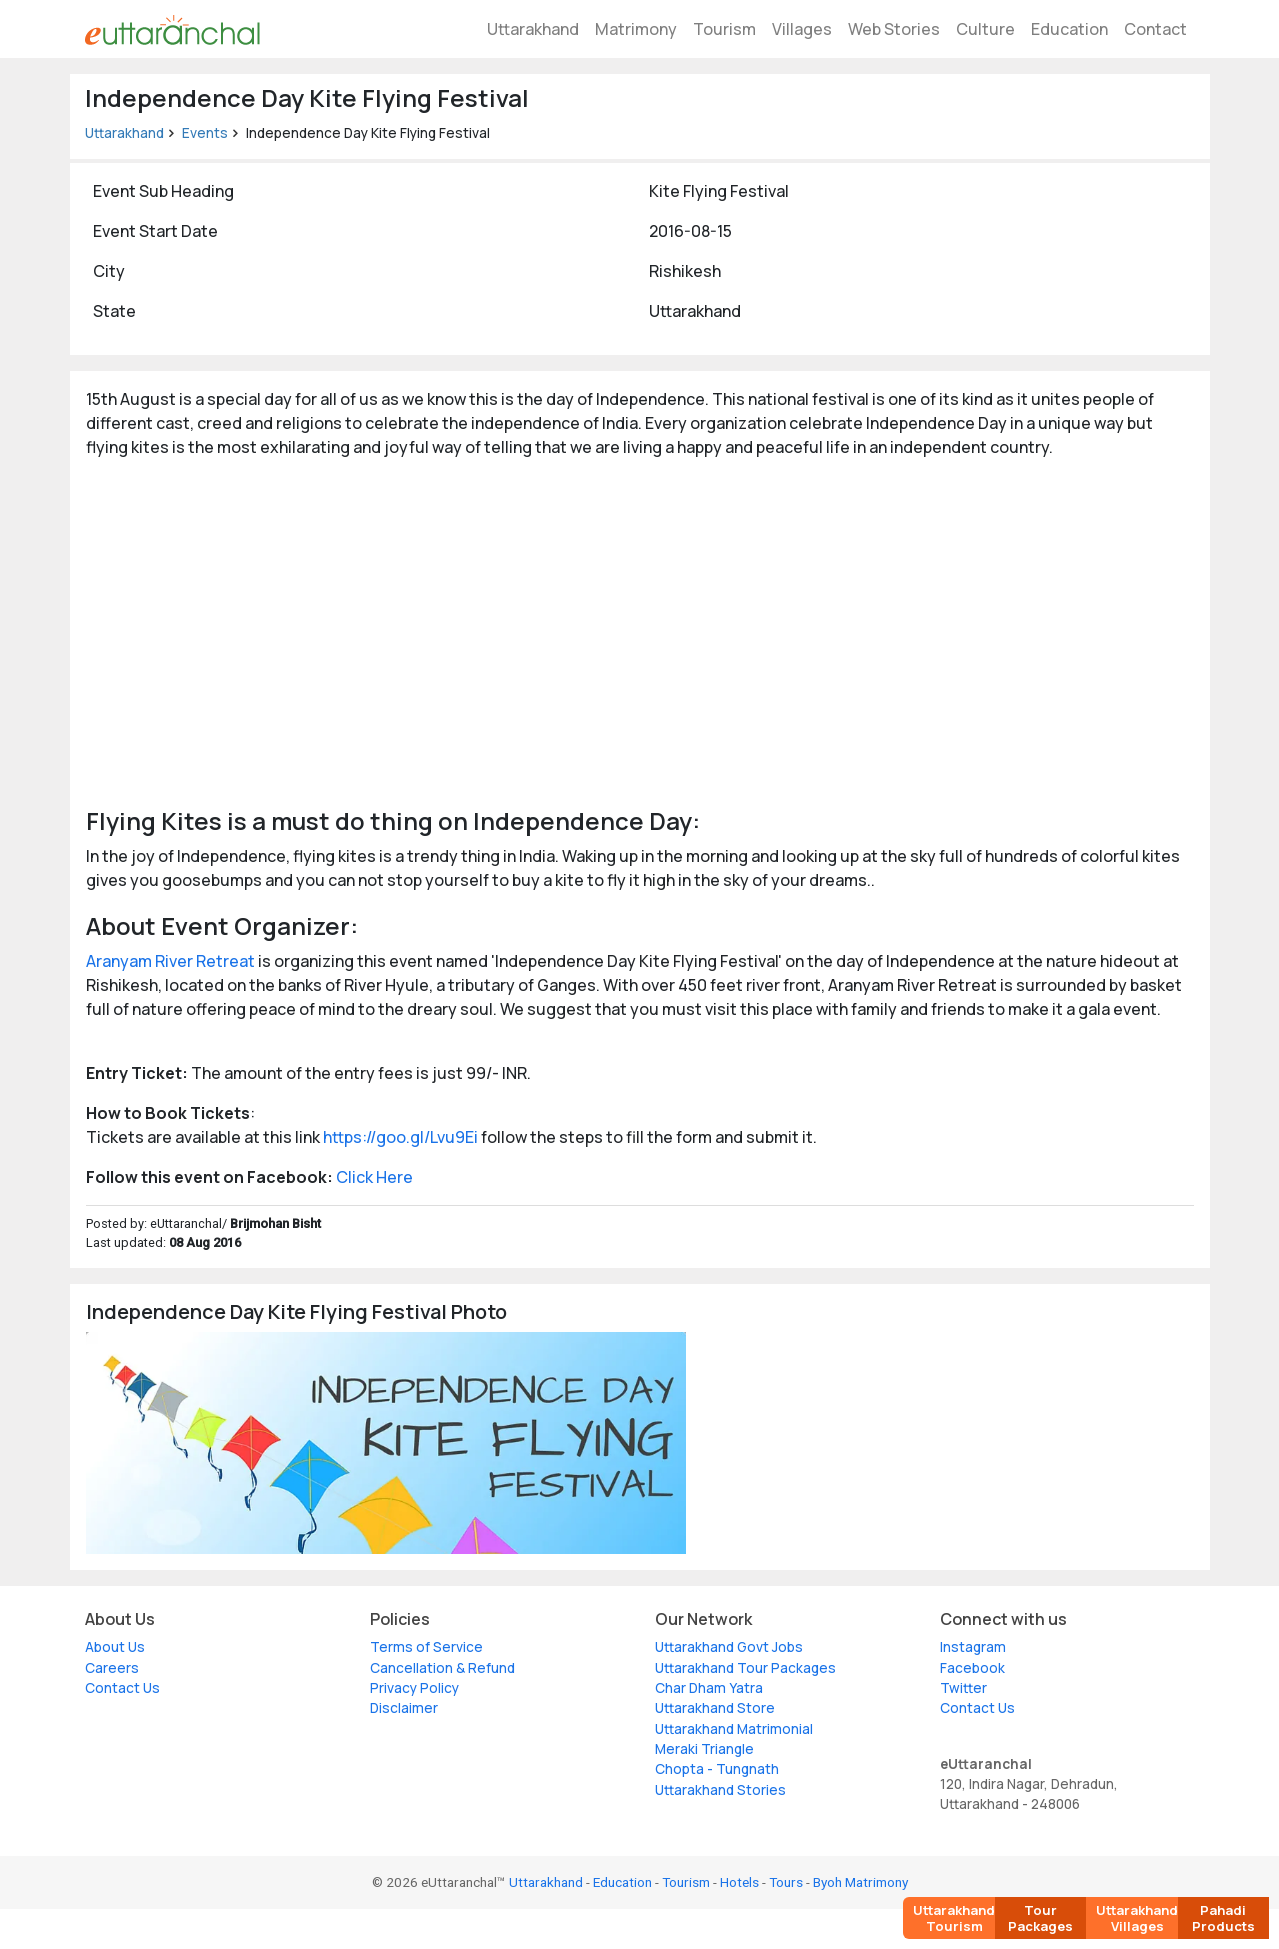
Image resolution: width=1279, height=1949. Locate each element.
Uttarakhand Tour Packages (745, 1668)
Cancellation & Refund (442, 1668)
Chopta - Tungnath (717, 1769)
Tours (786, 1882)
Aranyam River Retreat (170, 961)
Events (205, 133)
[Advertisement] (640, 631)
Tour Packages (1040, 1918)
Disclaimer (404, 1708)
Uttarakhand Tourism (954, 1918)
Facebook (972, 1668)
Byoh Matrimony (860, 1882)
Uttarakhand (533, 29)
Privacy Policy (414, 1688)
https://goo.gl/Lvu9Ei (400, 1137)
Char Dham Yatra (709, 1688)
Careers (112, 1668)
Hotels (739, 1882)
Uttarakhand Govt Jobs (729, 1647)
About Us (115, 1647)
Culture (985, 29)
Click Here (374, 1177)
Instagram (973, 1647)
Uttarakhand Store (715, 1708)
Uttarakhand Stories (720, 1790)
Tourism (724, 29)
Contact (1155, 29)
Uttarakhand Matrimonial (734, 1729)
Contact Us (122, 1688)
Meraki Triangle (704, 1749)
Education (1069, 29)
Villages (802, 29)
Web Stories (894, 29)
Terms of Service (426, 1647)
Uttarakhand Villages (1137, 1918)
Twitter (963, 1688)
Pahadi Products (1223, 1918)
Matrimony (636, 29)
